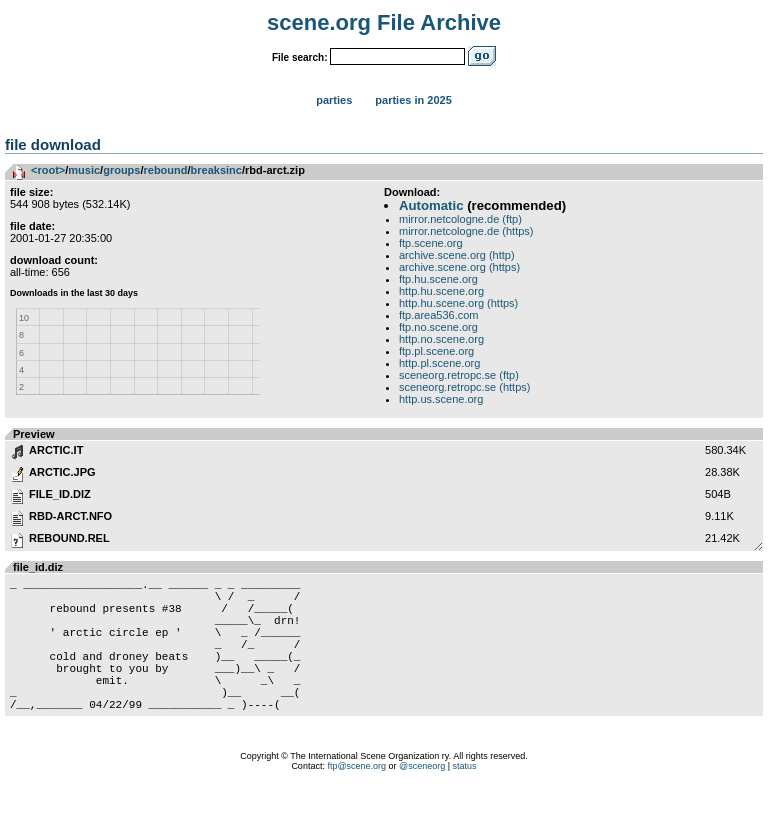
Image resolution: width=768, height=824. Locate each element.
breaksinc (216, 170)
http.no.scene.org (441, 339)
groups (121, 170)
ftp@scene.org (356, 799)
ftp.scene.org (431, 243)
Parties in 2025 (413, 100)
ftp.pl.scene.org (436, 351)
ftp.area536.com (439, 315)
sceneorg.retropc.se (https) (464, 387)
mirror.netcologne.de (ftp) (460, 219)
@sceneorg (422, 799)
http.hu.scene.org (441, 291)
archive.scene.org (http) (457, 255)
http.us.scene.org (441, 399)
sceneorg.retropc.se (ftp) (459, 375)
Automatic (431, 205)
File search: (300, 57)
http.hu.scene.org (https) (458, 303)
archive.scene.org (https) (459, 267)
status (465, 799)
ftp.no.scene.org (438, 327)
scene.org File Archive (384, 22)
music (84, 170)
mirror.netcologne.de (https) (466, 231)
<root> (48, 170)
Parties (334, 100)
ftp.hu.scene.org (438, 279)
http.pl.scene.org (439, 363)
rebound (166, 170)
